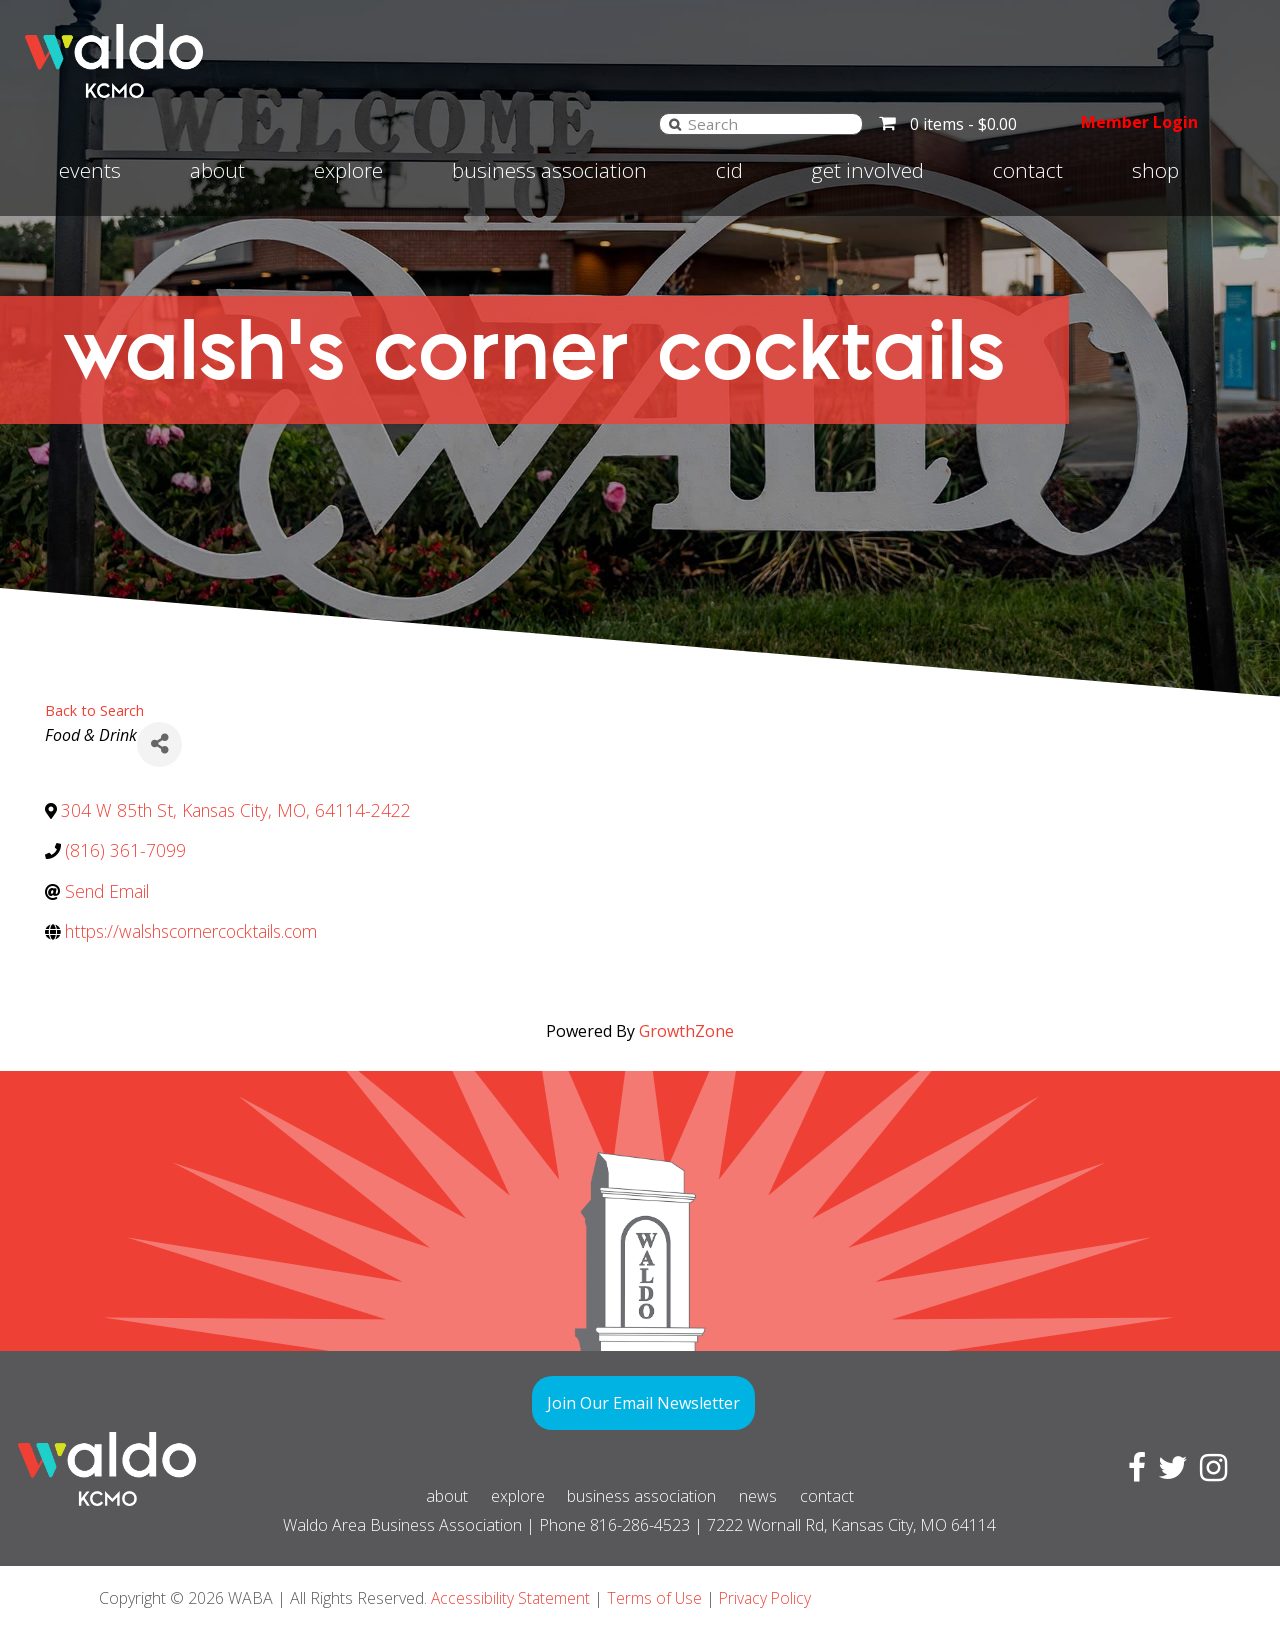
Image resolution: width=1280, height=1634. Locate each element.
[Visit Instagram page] (1209, 1473)
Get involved (867, 170)
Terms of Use (657, 1598)
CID (729, 170)
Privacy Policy (769, 1598)
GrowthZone (686, 1031)
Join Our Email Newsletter (643, 1403)
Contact (1028, 170)
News (775, 1496)
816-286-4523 (640, 1525)
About (217, 170)
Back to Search (94, 710)
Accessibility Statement (511, 1598)
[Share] (159, 744)
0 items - (944, 124)
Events (90, 170)
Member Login (1130, 122)
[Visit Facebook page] (1133, 1473)
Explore (348, 170)
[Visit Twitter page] (1169, 1473)
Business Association (549, 170)
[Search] (656, 123)
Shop (1155, 170)
